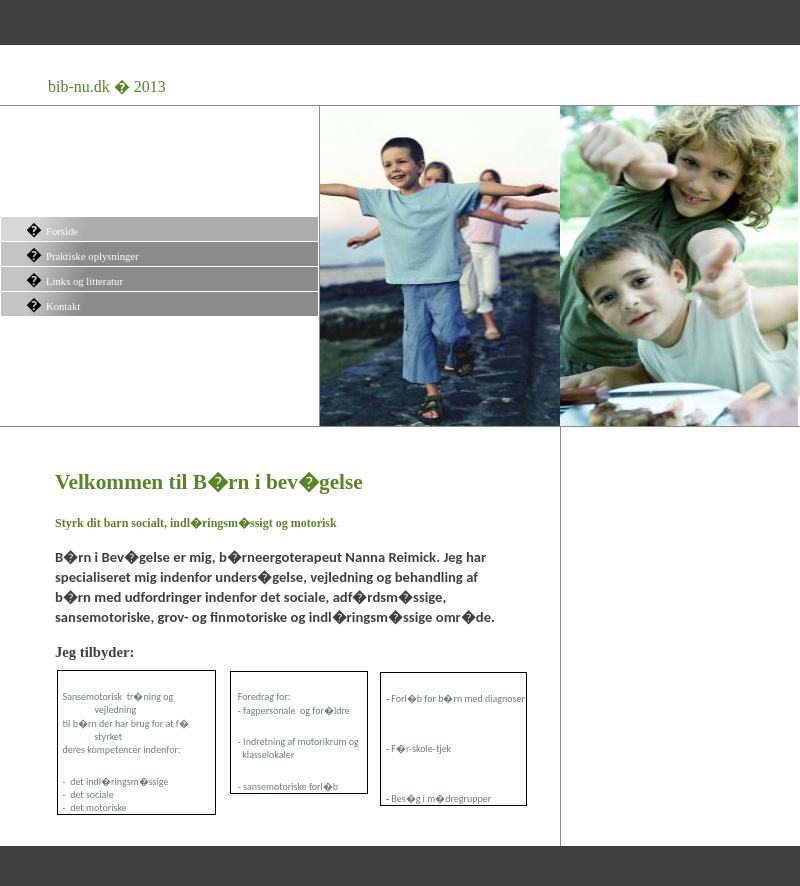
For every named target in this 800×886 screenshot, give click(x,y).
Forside (62, 231)
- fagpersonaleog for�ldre (290, 710)
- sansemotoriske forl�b (287, 786)
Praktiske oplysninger (92, 256)
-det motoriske (92, 807)
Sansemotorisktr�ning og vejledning (118, 703)
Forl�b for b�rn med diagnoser (458, 698)
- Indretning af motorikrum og (297, 741)
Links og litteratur (84, 281)
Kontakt (63, 306)
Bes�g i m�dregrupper (441, 798)
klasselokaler (262, 754)
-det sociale (86, 794)
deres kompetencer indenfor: (119, 749)
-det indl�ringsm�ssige (113, 781)
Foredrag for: (264, 696)
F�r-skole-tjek (421, 748)
